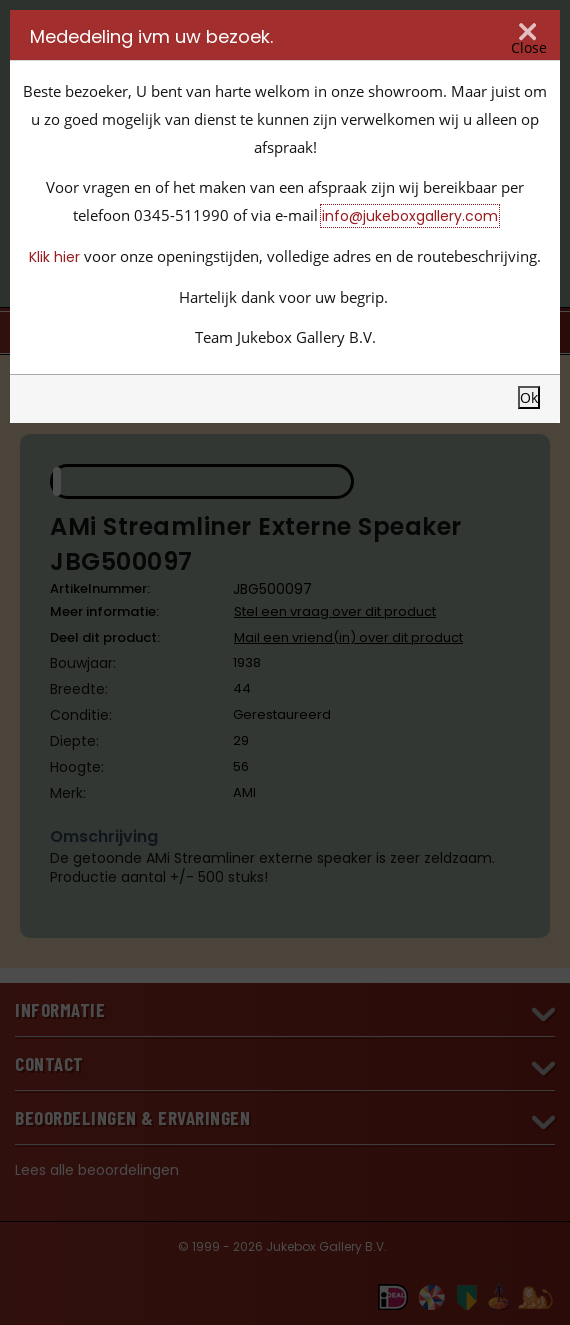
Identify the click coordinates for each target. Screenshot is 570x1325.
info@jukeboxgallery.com (410, 216)
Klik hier (54, 257)
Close (529, 47)
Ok (529, 397)
